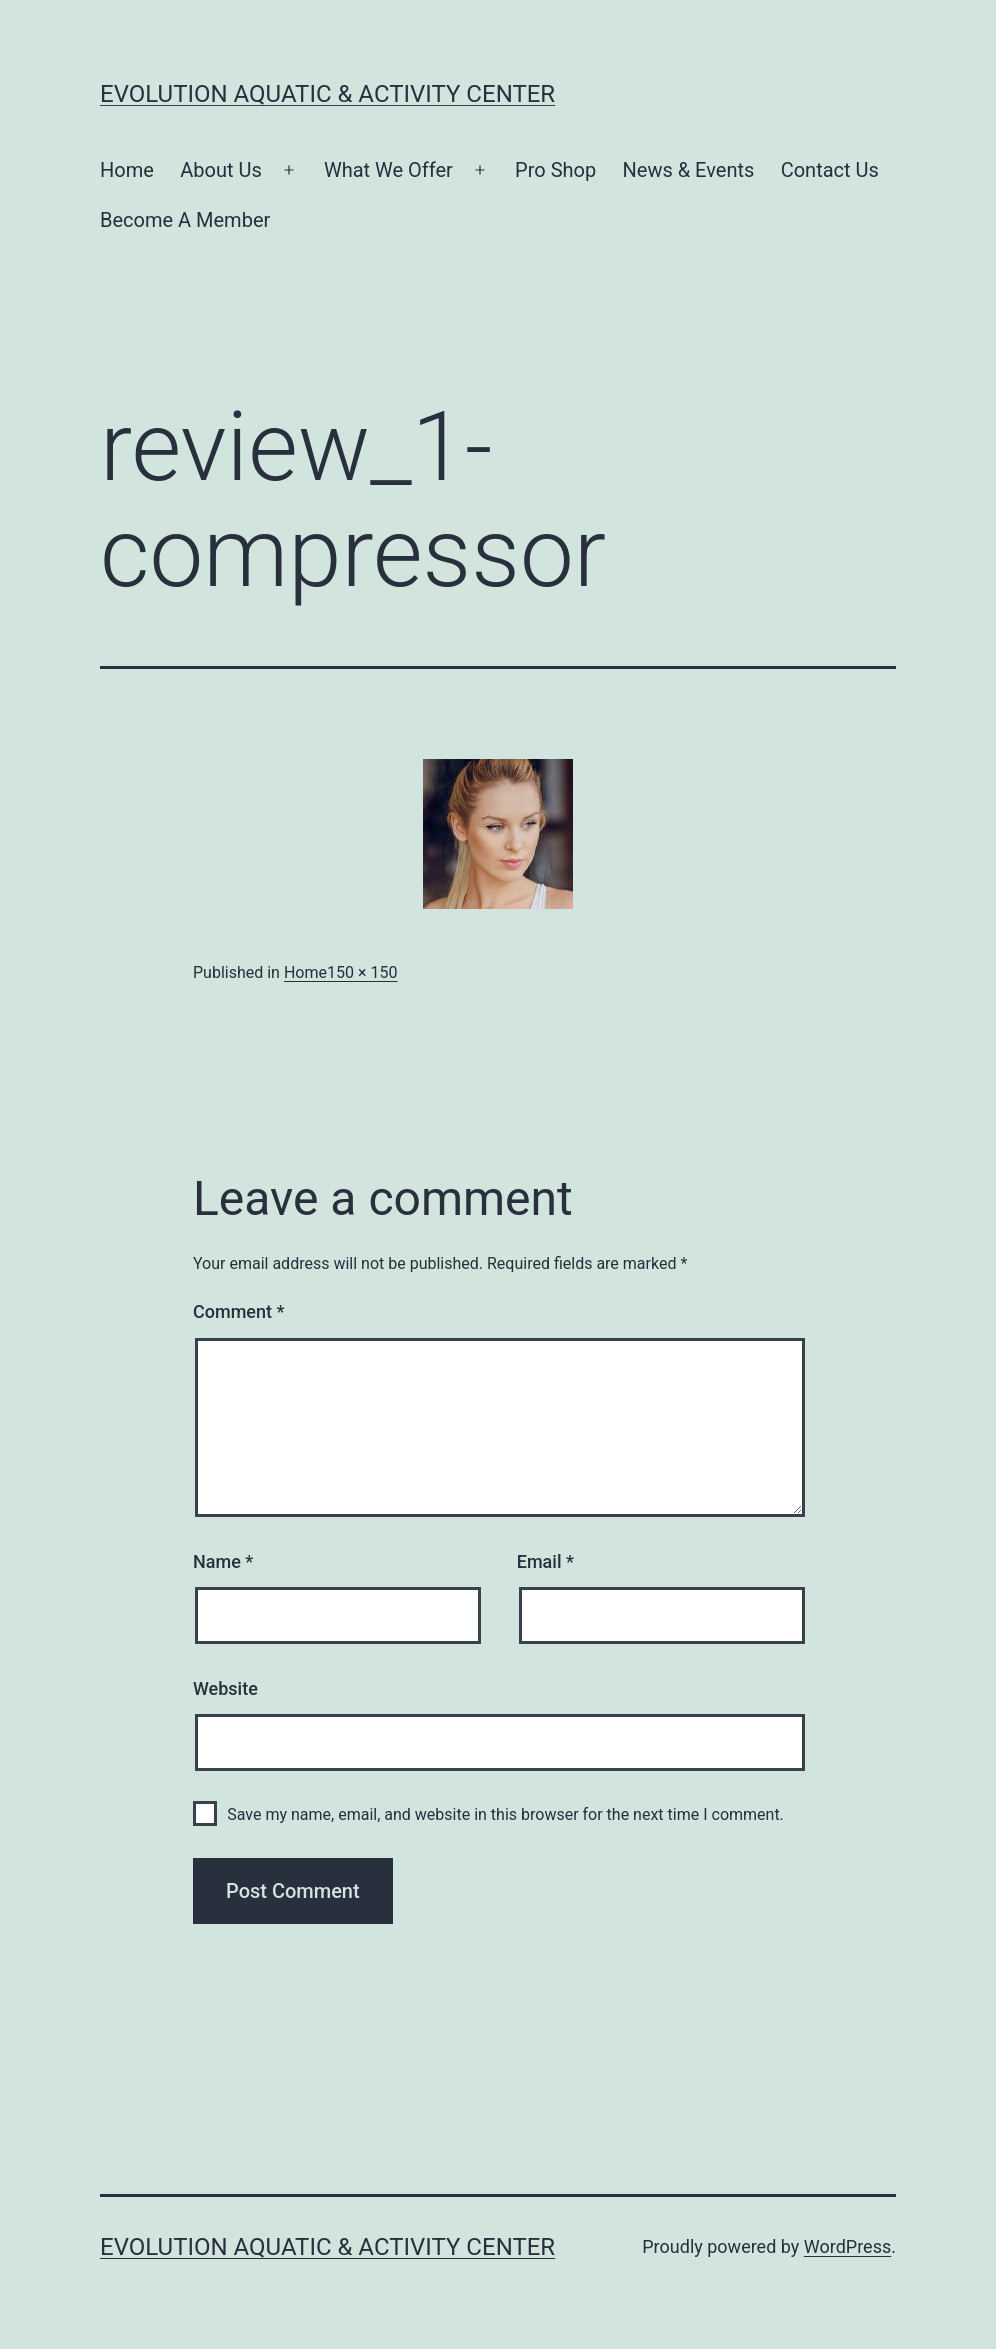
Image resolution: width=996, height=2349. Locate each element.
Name (223, 1561)
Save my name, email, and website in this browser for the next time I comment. (505, 1814)
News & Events (689, 170)
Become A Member (185, 220)
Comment (238, 1311)
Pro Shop (555, 170)
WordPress (847, 2246)
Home (127, 170)
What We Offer (388, 170)
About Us (221, 170)
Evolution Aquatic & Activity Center (327, 94)
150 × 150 (362, 972)
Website (225, 1688)
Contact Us (830, 170)
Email (545, 1561)
